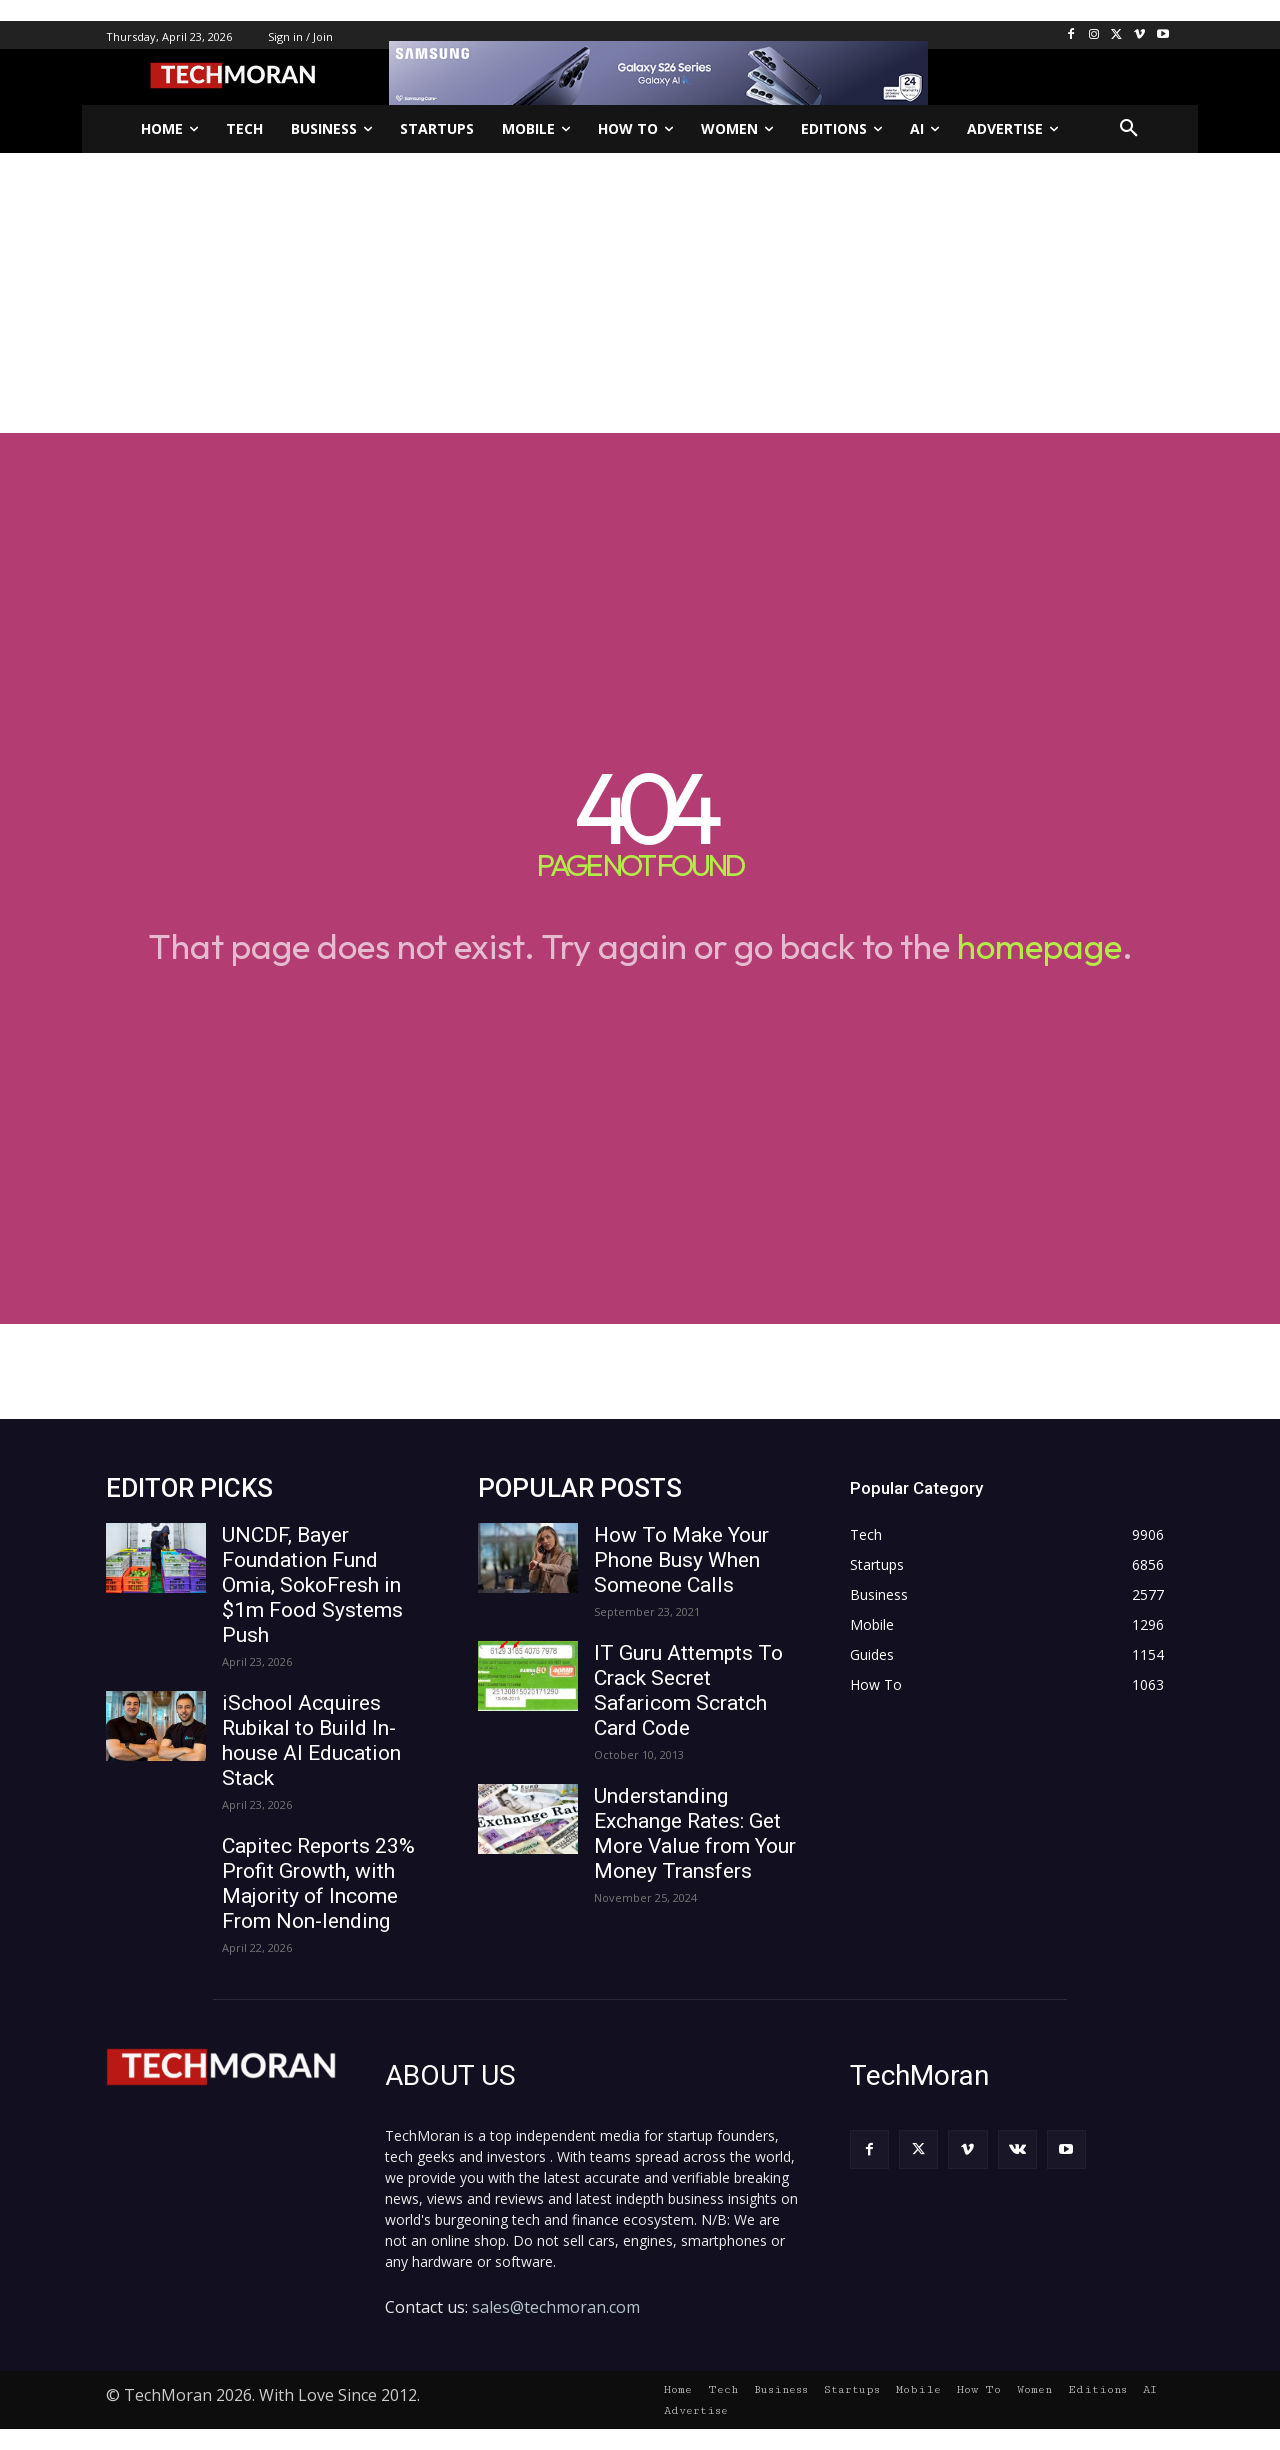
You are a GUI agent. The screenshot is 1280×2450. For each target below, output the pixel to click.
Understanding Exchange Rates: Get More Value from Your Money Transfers (695, 1833)
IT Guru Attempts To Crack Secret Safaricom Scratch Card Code (688, 1690)
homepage (1039, 946)
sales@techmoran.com (556, 2307)
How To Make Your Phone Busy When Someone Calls (681, 1560)
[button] (1129, 129)
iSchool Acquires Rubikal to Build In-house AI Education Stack (311, 1740)
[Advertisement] (640, 293)
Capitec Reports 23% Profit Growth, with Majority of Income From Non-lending (318, 1883)
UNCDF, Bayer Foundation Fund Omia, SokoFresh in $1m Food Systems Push (312, 1585)
